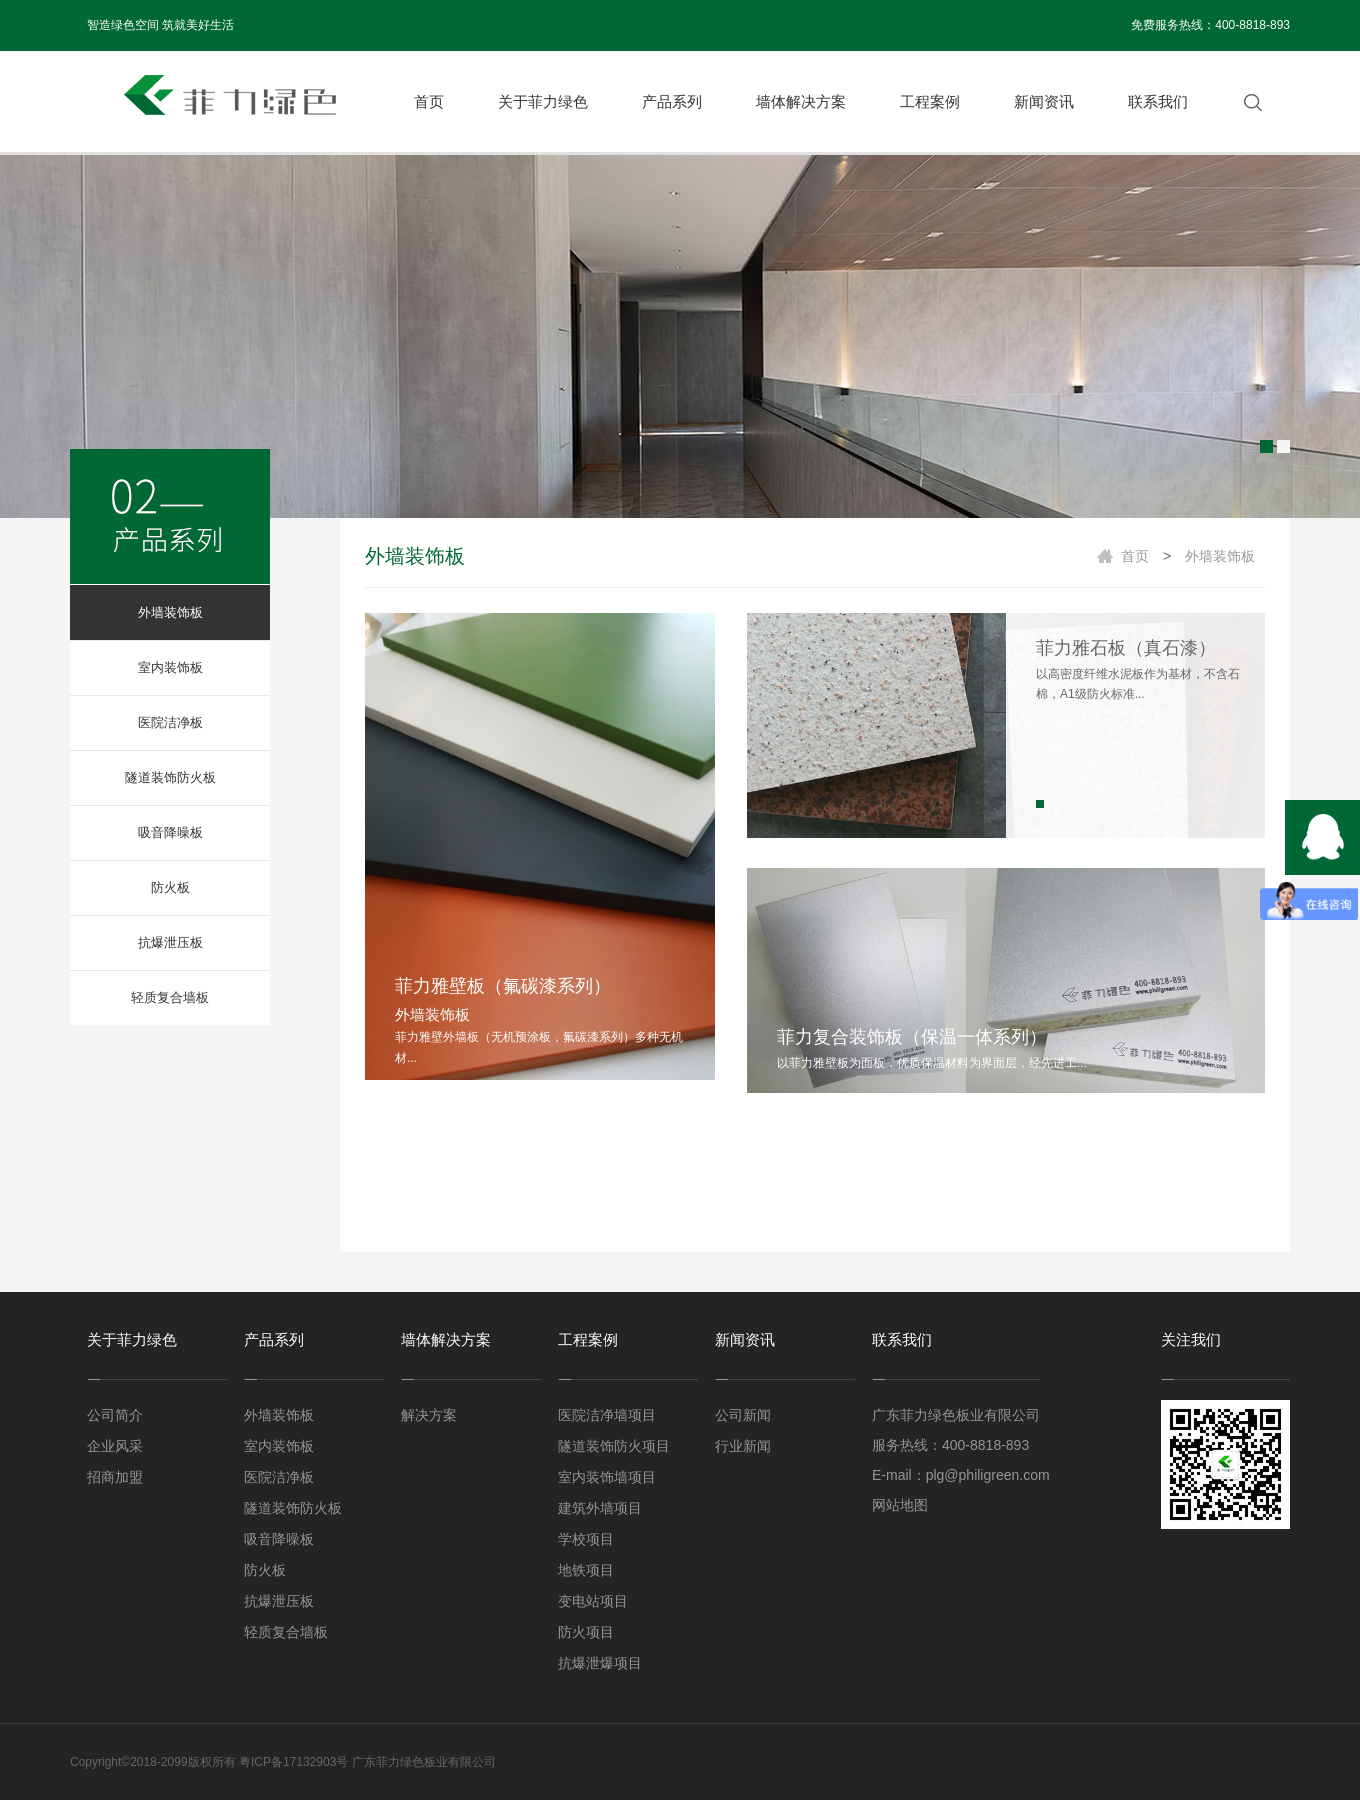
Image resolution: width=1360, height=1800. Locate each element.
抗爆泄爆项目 (600, 1663)
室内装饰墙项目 (607, 1477)
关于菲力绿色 (543, 101)
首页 (429, 101)
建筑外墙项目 (600, 1508)
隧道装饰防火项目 (614, 1446)
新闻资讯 (1044, 101)
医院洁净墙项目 (607, 1415)
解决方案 (429, 1415)
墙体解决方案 (801, 101)
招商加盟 (115, 1477)
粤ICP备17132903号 (293, 1762)
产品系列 (672, 101)
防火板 (170, 887)
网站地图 (900, 1505)
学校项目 (586, 1539)
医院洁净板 (170, 722)
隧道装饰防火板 (170, 777)
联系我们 (1158, 101)
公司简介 (115, 1415)
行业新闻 (743, 1446)
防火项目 (586, 1632)
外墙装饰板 (170, 612)
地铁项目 (586, 1570)
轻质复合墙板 (170, 997)
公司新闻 (743, 1415)
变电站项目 (593, 1601)
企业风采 (115, 1446)
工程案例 (930, 101)
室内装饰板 (170, 667)
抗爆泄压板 (170, 942)
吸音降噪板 (170, 832)
